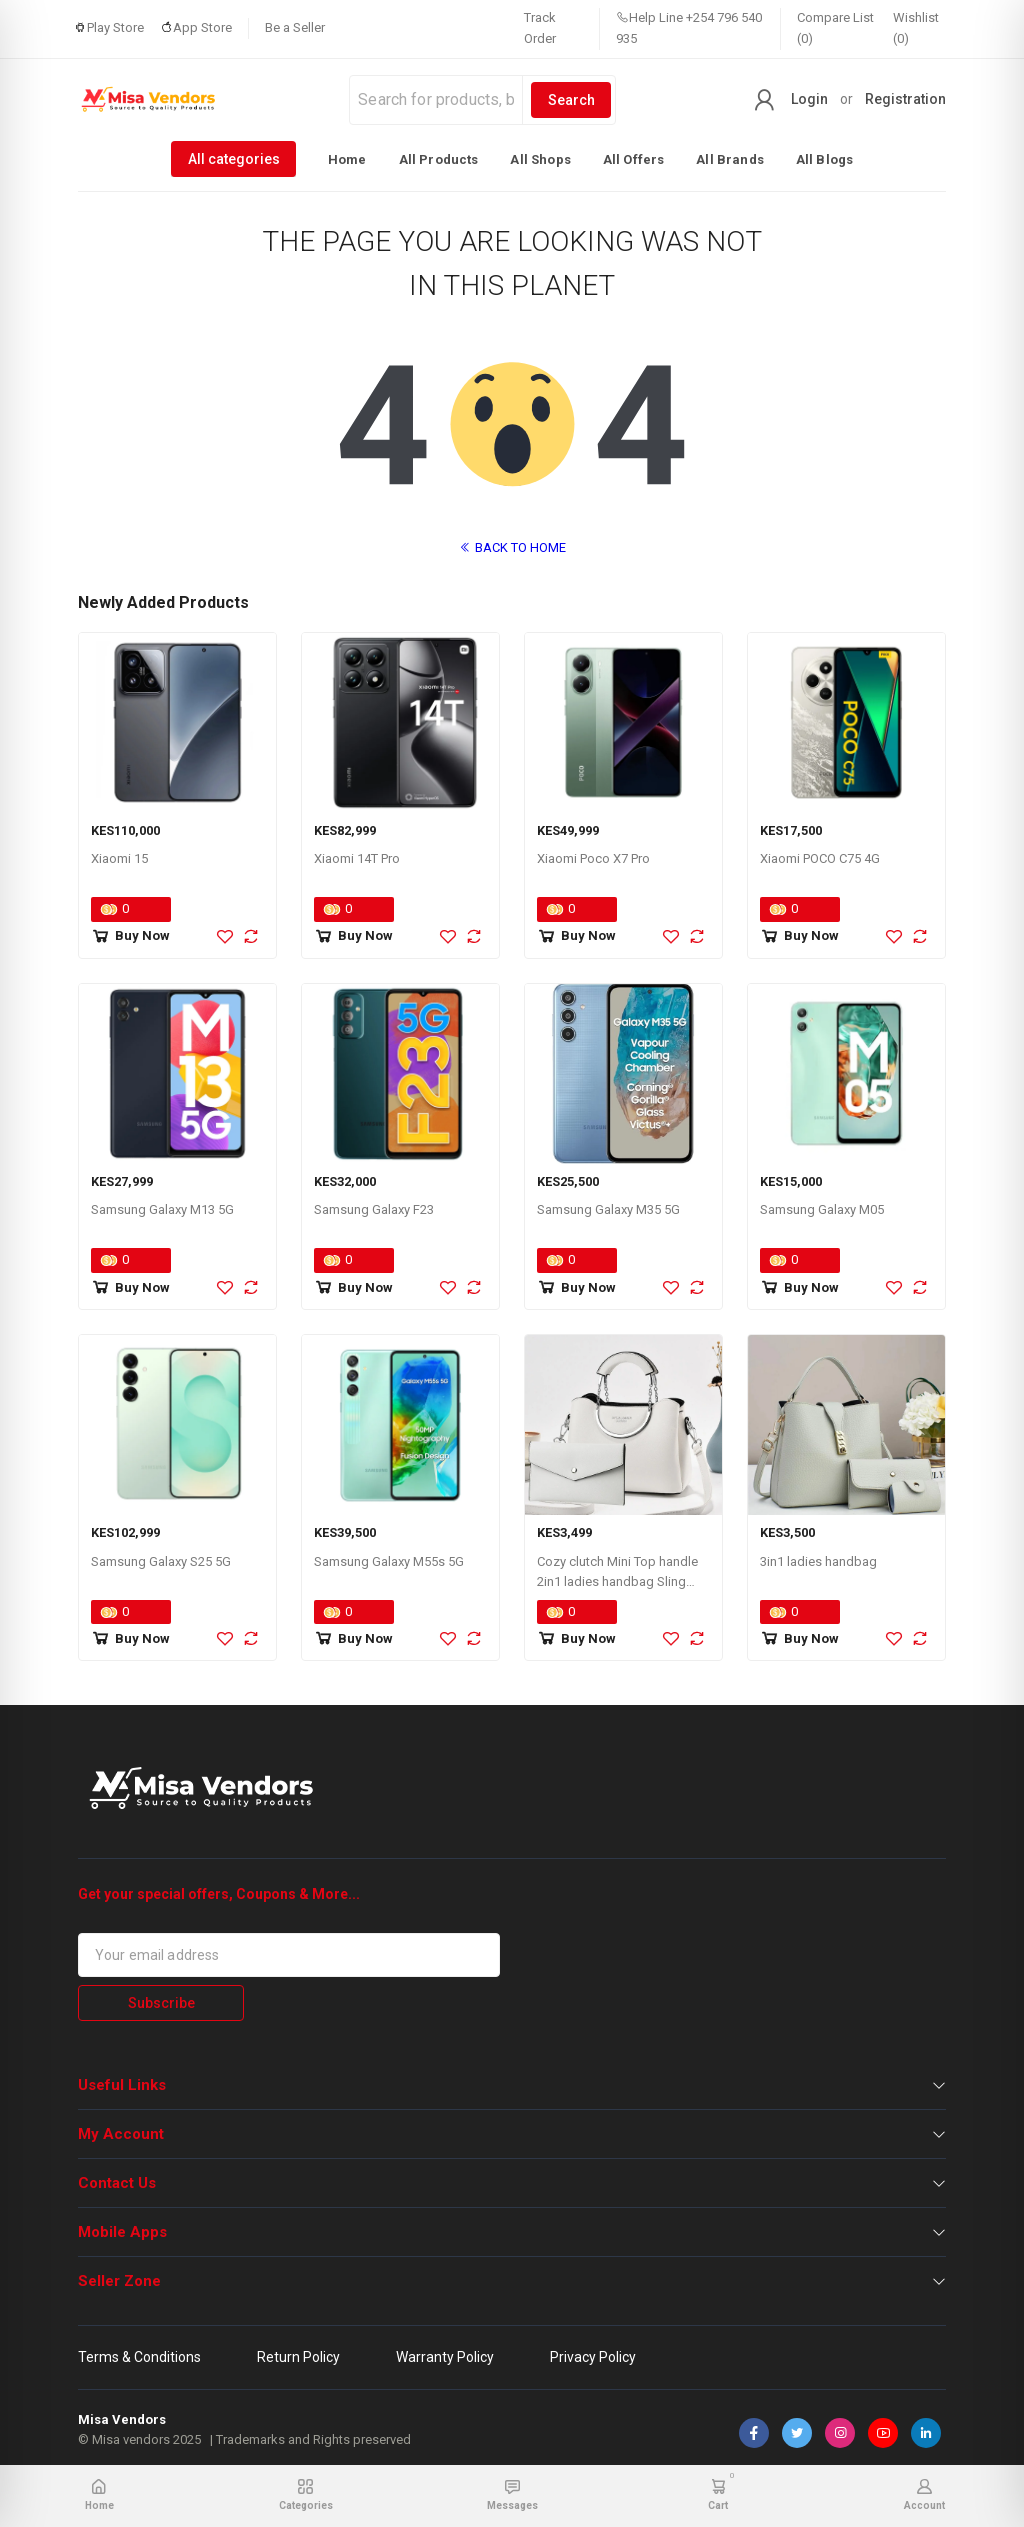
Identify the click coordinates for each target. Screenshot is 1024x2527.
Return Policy (298, 2357)
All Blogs (824, 159)
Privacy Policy (593, 2357)
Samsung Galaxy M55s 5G (389, 1561)
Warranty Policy (445, 2357)
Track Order (540, 28)
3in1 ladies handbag (818, 1561)
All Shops (540, 159)
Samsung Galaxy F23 (374, 1209)
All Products (439, 159)
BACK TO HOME (512, 547)
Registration (905, 99)
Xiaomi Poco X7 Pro (593, 858)
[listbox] (512, 159)
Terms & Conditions (139, 2357)
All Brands (730, 159)
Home (347, 159)
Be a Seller (295, 27)
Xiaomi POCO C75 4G (820, 858)
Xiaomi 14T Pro (357, 858)
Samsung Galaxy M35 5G (608, 1209)
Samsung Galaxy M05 (822, 1209)
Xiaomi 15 (119, 858)
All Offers (634, 159)
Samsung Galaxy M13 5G (162, 1209)
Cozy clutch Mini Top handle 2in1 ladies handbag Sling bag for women (617, 1582)
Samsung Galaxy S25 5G (161, 1561)
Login (809, 99)
